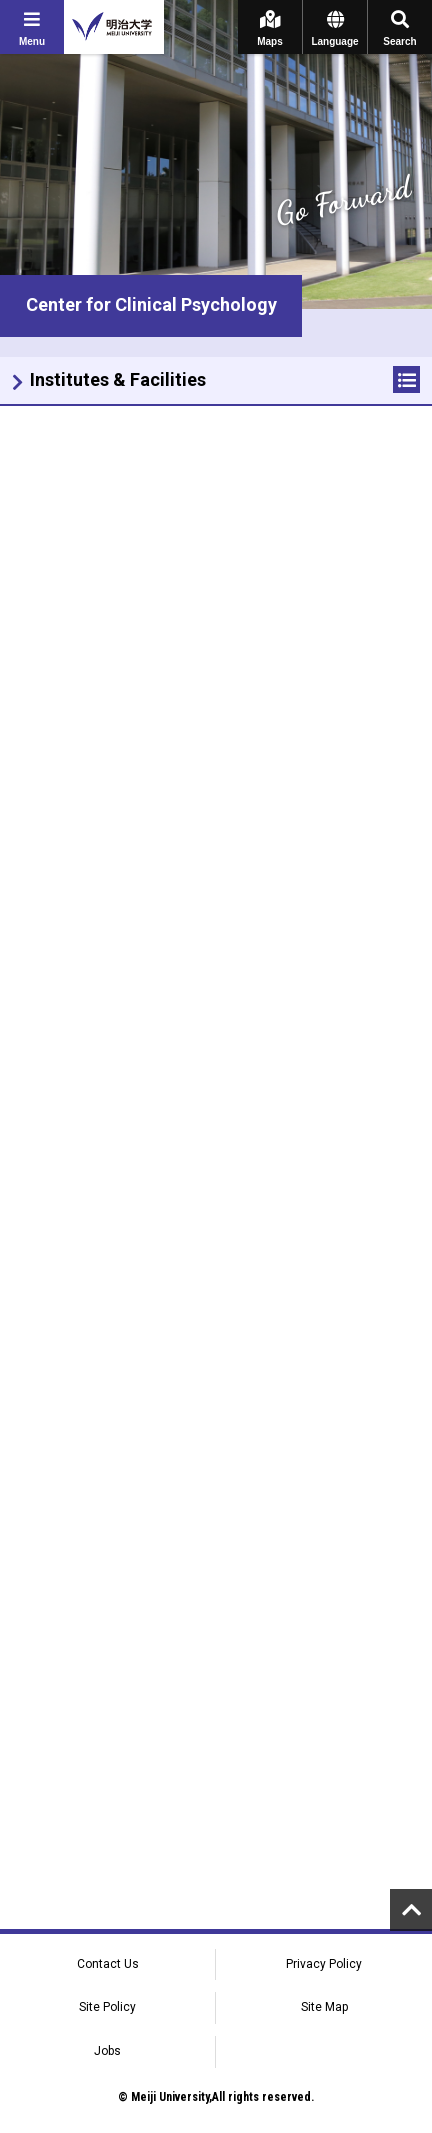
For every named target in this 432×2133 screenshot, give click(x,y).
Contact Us (108, 1964)
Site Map (324, 2007)
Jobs (107, 2051)
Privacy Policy (324, 1964)
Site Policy (107, 2007)
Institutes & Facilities (118, 379)
